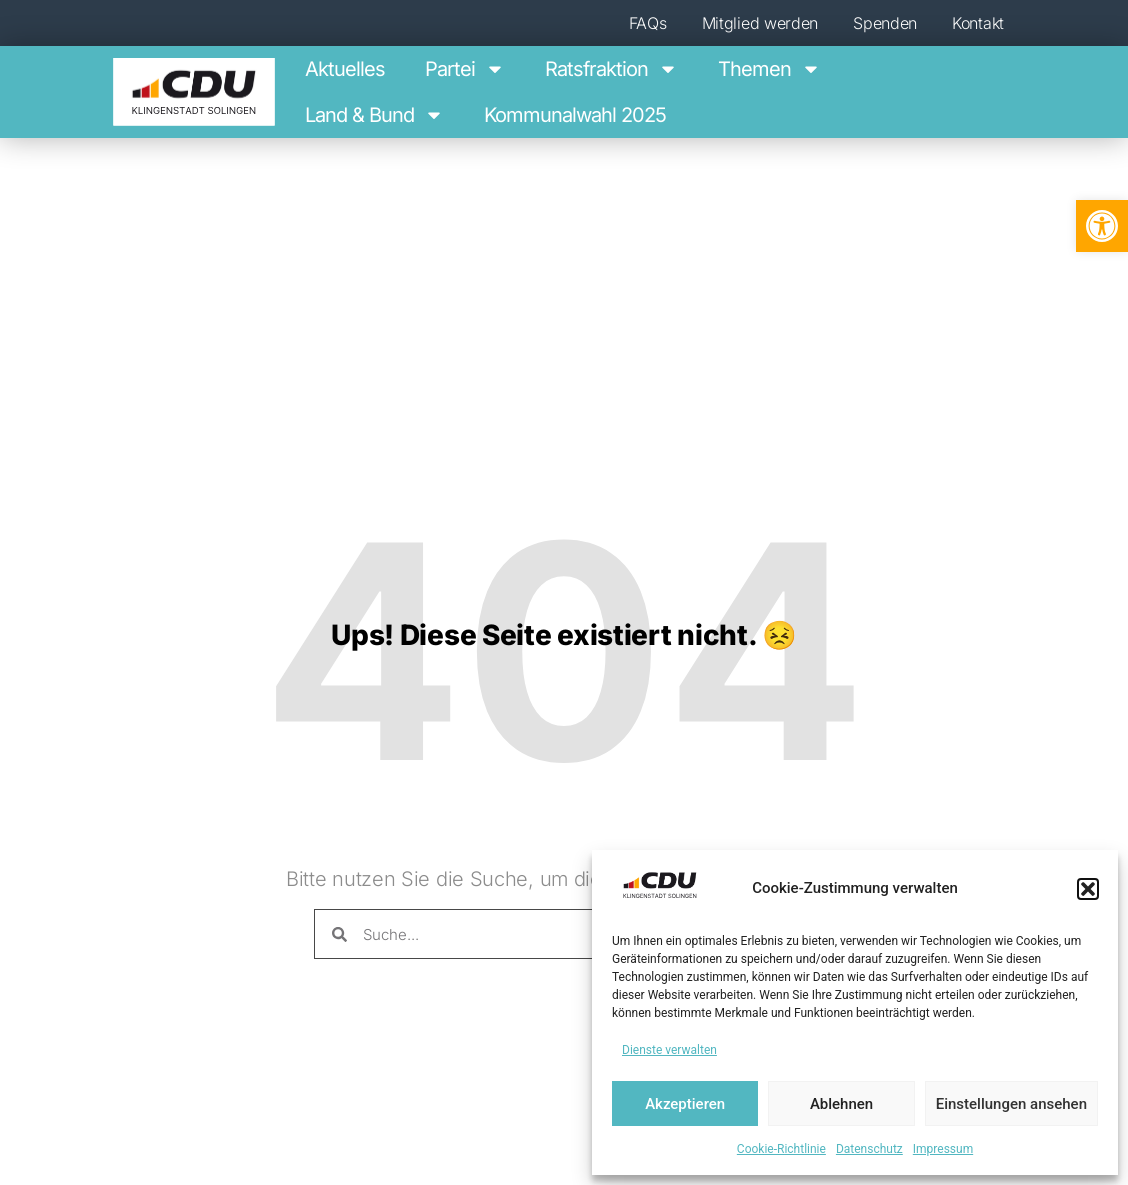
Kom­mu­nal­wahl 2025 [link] (575, 115)
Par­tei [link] (465, 69)
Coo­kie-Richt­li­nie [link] (781, 1149)
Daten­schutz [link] (869, 1149)
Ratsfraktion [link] (611, 69)
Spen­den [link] (885, 23)
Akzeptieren (685, 1104)
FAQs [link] (648, 23)
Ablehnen (841, 1104)
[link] (1102, 226)
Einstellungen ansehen (1011, 1104)
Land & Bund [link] (374, 115)
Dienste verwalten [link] (669, 1050)
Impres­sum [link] (943, 1149)
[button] (1088, 889)
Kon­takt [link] (978, 23)
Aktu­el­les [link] (345, 69)
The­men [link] (769, 69)
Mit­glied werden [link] (760, 23)
